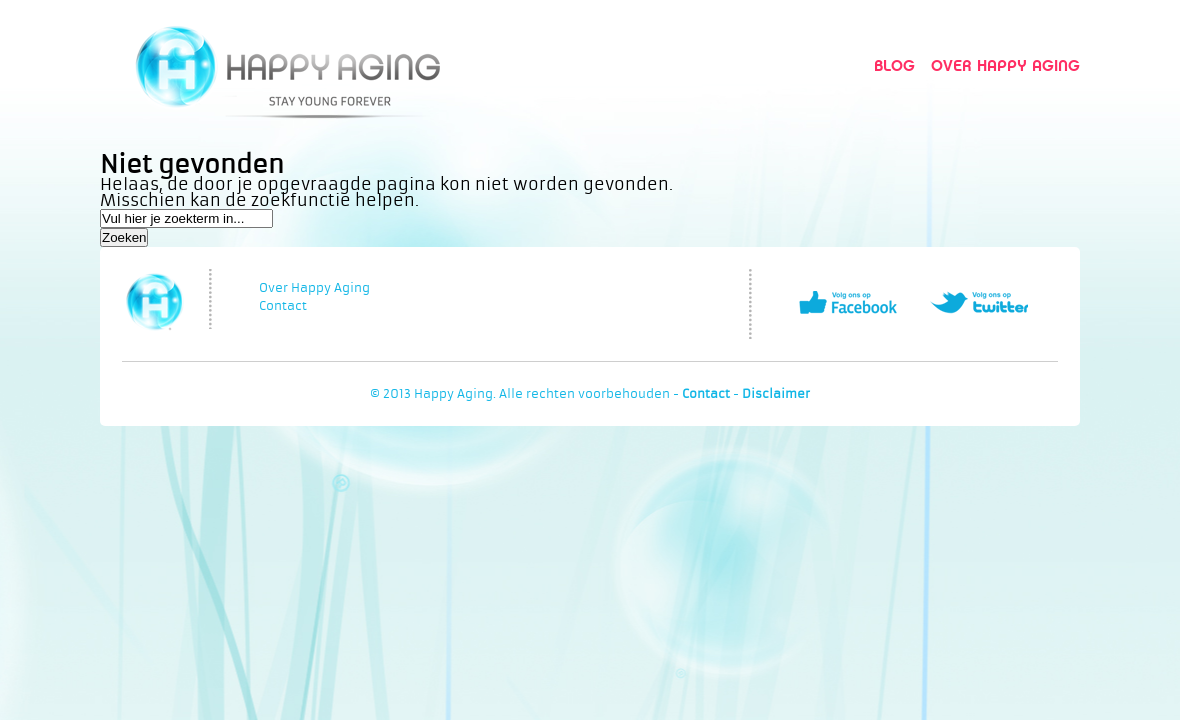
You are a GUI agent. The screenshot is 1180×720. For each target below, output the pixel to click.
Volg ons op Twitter (979, 302)
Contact (283, 306)
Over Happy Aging (1005, 65)
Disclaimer (776, 394)
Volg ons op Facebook (848, 302)
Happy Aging (287, 65)
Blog (894, 65)
